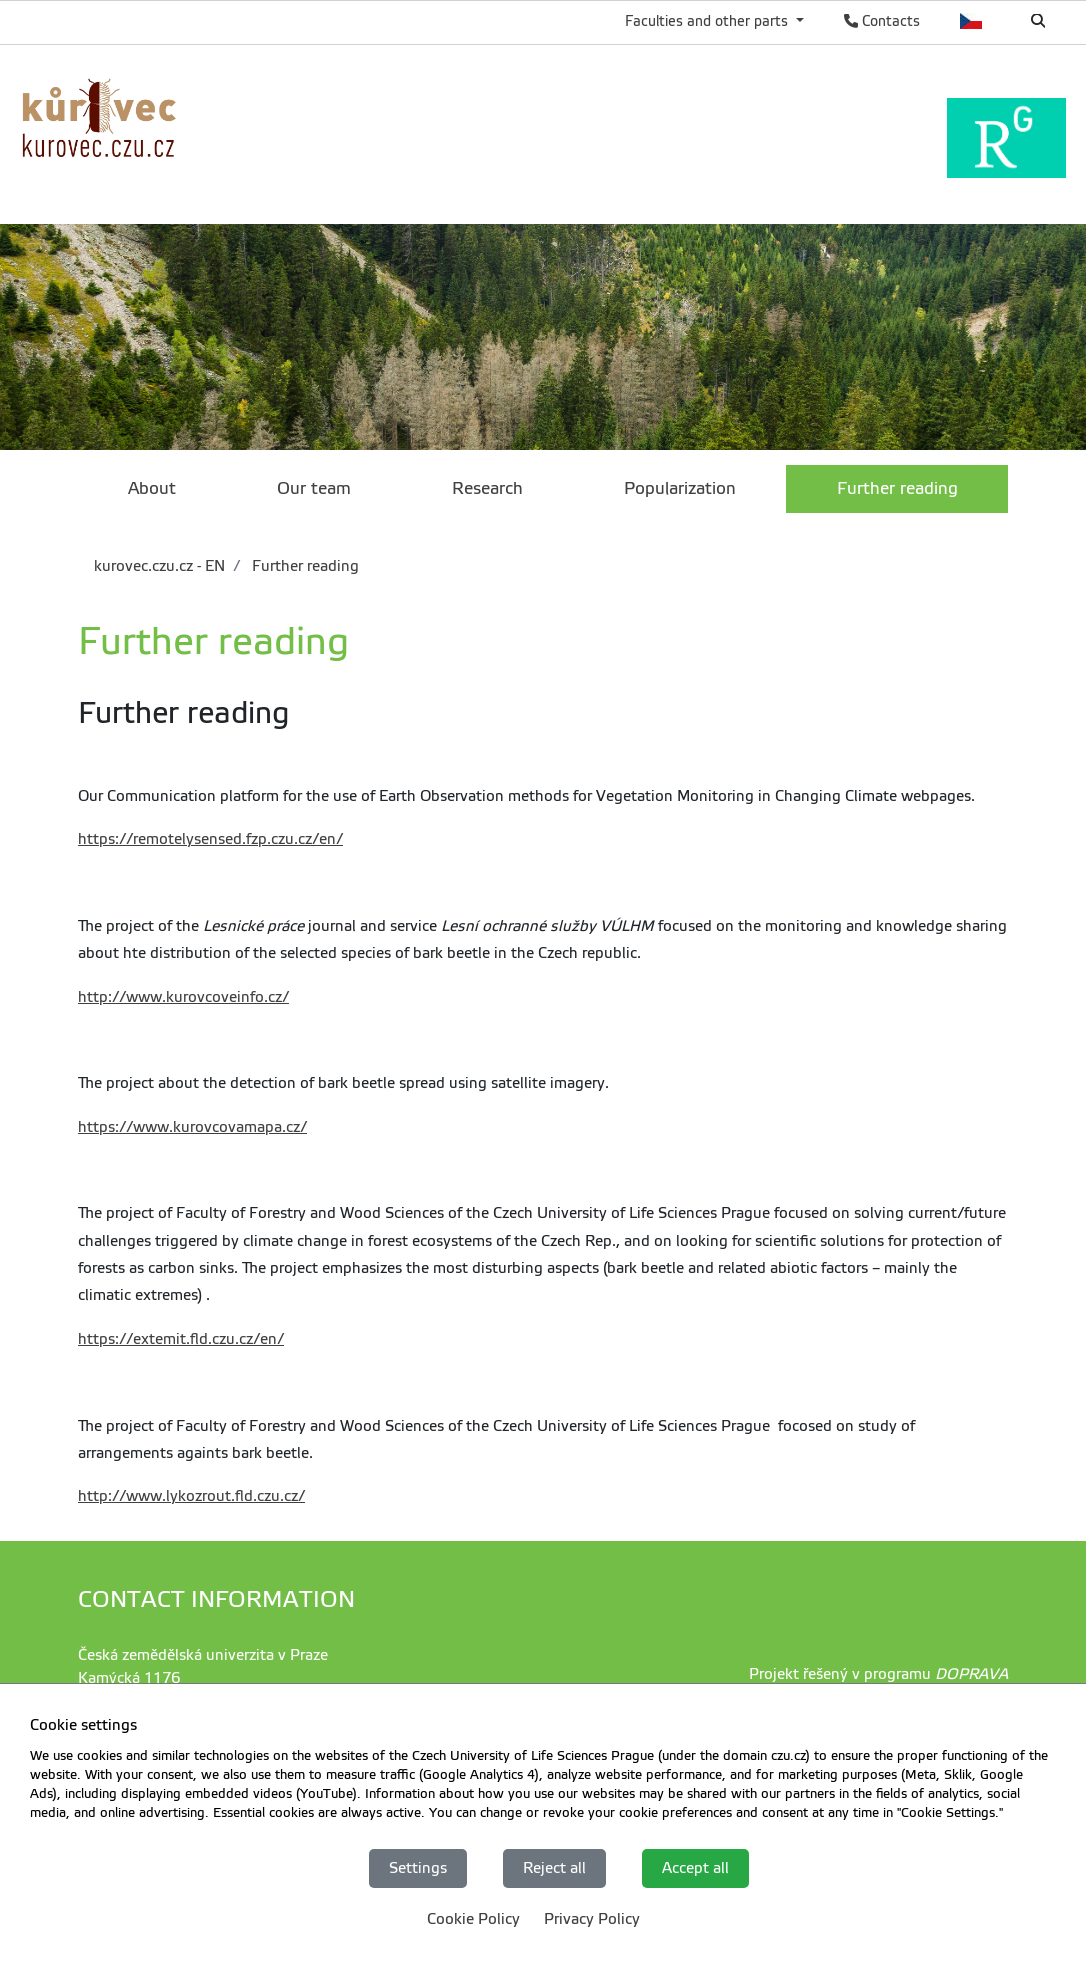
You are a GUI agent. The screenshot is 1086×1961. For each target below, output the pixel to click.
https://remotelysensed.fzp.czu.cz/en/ (210, 839)
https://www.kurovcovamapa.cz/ (192, 1127)
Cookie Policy (473, 1919)
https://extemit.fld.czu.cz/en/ (181, 1339)
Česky (971, 21)
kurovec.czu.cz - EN (159, 566)
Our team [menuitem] (314, 488)
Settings (418, 1868)
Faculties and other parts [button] (708, 21)
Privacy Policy (592, 1919)
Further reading (303, 566)
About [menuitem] (152, 488)
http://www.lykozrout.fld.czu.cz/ (191, 1496)
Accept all (695, 1868)
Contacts (882, 21)
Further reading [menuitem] (897, 488)
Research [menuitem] (487, 488)
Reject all (554, 1868)
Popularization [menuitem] (680, 488)
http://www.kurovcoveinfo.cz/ (183, 997)
